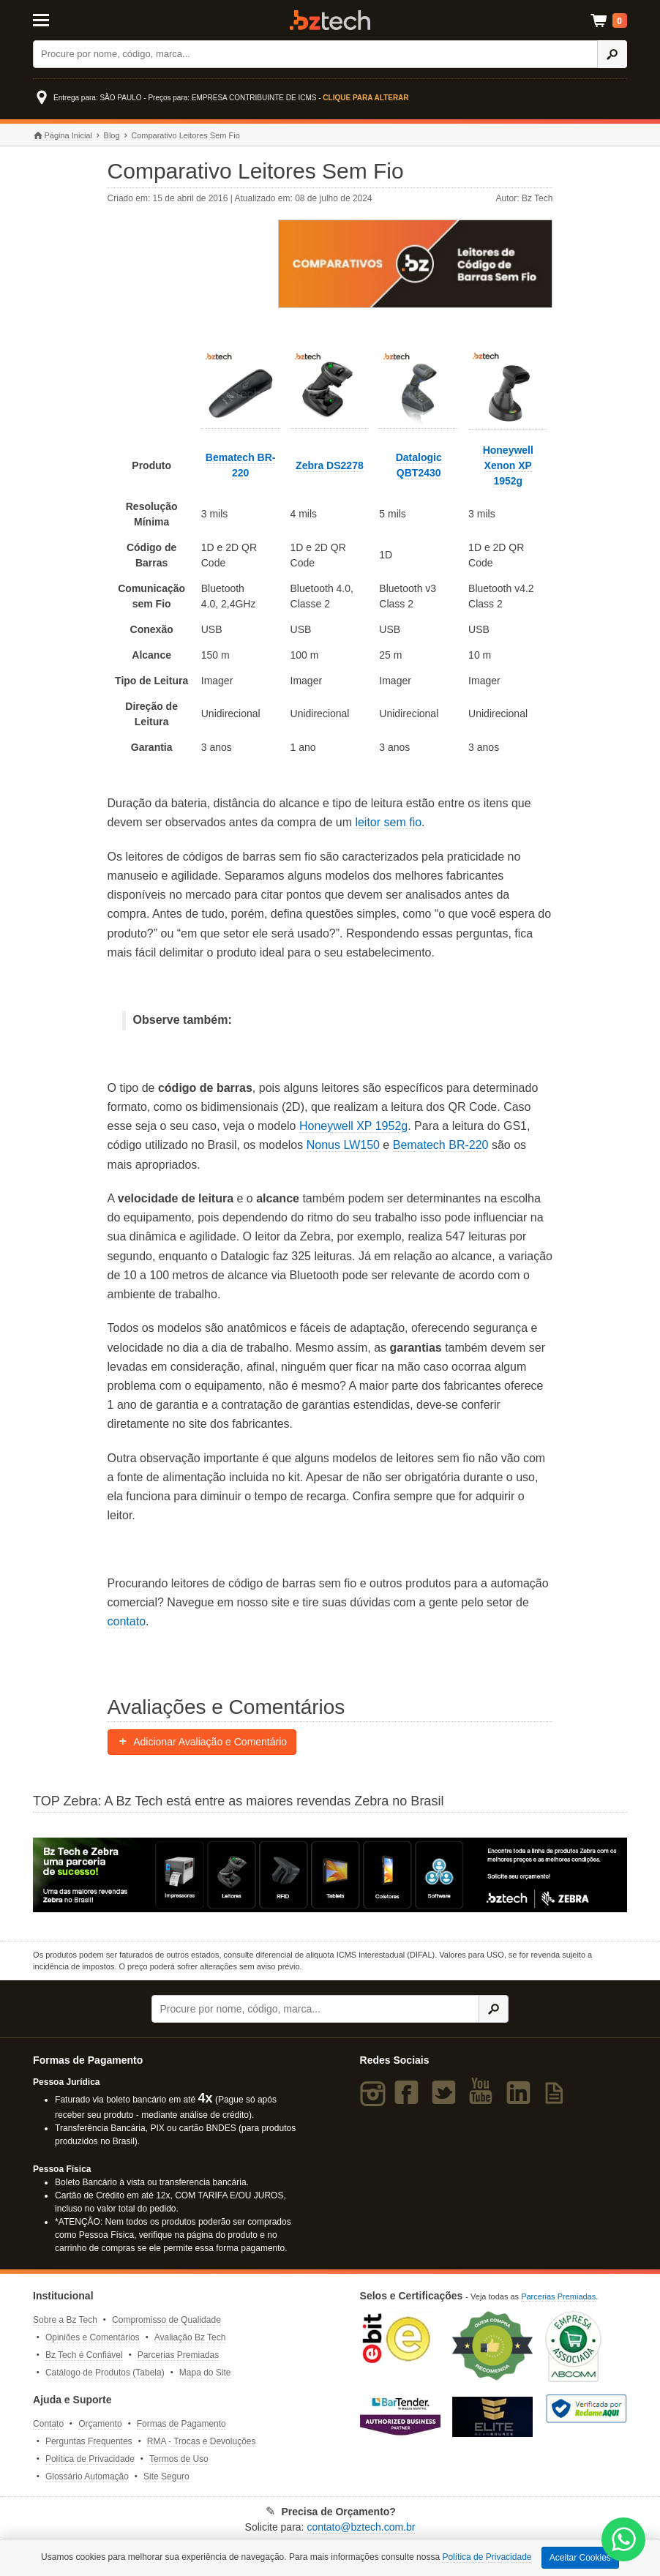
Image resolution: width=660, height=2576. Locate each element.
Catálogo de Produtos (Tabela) (105, 2372)
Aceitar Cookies (580, 2558)
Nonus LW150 (343, 1145)
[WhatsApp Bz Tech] (624, 2541)
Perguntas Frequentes (88, 2441)
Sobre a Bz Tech (65, 2320)
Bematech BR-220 (441, 1145)
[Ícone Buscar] (612, 54)
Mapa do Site (205, 2372)
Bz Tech (330, 20)
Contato (48, 2424)
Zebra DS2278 (330, 465)
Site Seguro (166, 2476)
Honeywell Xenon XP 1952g (508, 465)
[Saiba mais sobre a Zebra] (330, 1875)
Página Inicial (62, 136)
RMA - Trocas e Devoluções (201, 2441)
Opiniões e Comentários (92, 2337)
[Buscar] (315, 54)
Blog (112, 135)
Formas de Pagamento (181, 2424)
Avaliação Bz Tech (190, 2337)
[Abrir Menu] (74, 19)
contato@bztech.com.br (361, 2527)
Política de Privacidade (90, 2459)
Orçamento (99, 2424)
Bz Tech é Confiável (84, 2355)
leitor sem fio (388, 822)
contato (127, 1621)
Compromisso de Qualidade (166, 2320)
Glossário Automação (87, 2476)
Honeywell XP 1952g (353, 1126)
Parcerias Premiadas (178, 2355)
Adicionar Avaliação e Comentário (202, 1742)
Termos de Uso (179, 2459)
